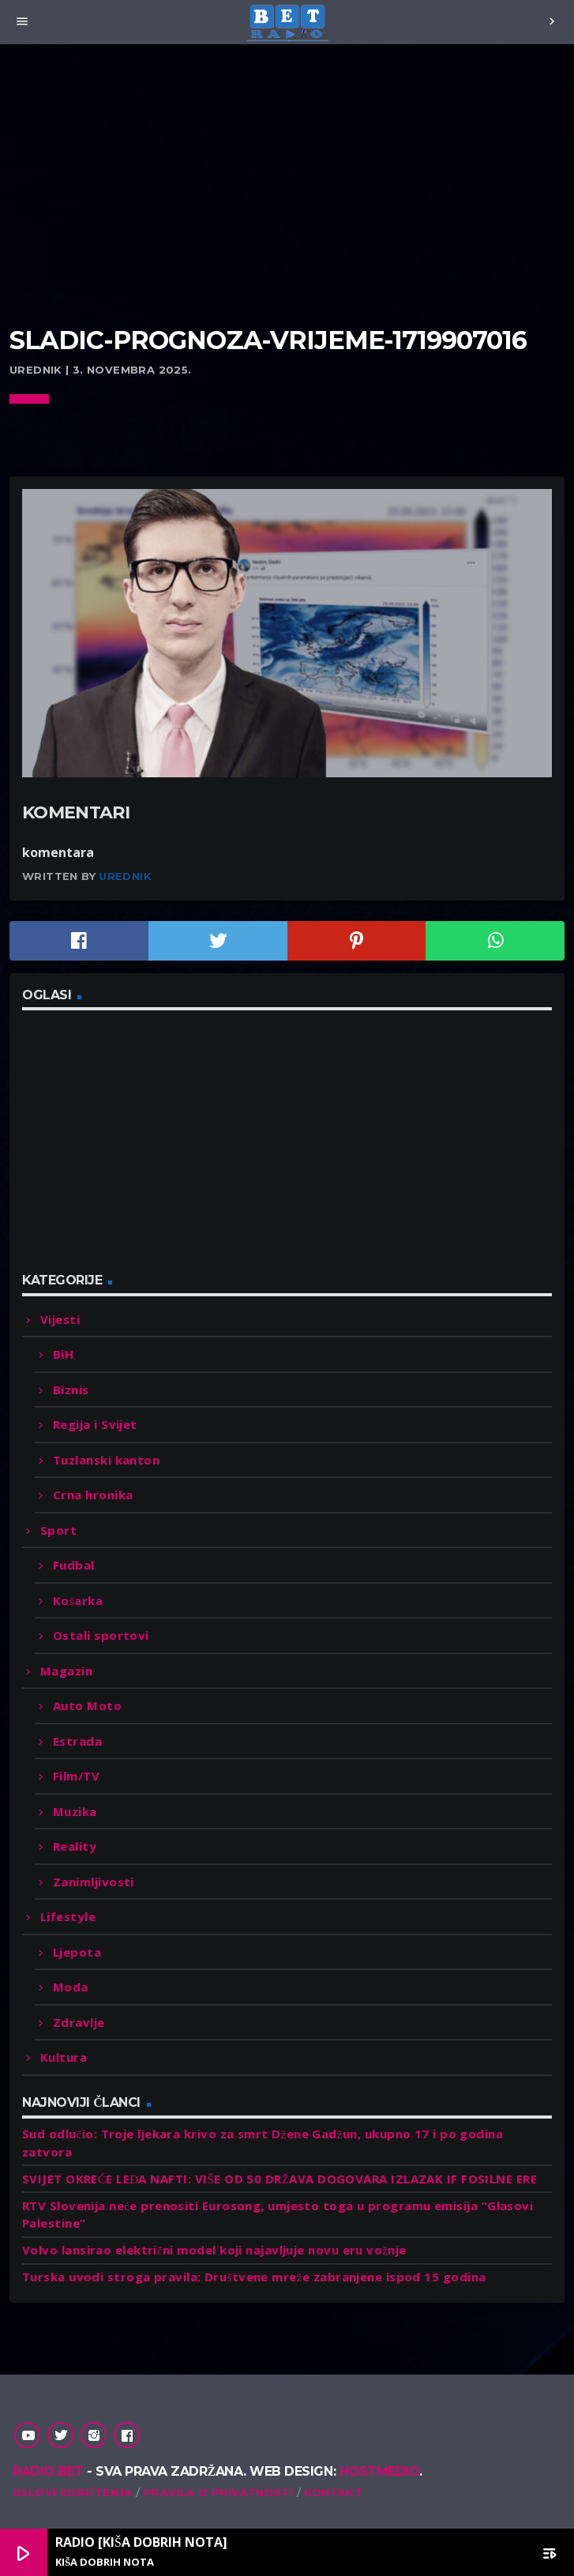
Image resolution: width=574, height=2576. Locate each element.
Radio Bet (48, 2471)
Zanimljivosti (93, 1882)
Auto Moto (87, 1705)
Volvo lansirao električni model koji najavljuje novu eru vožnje (214, 2250)
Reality (74, 1846)
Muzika (75, 1811)
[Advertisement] (287, 205)
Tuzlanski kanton (106, 1460)
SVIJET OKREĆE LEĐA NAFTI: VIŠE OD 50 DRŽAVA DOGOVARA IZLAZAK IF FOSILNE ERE (279, 2179)
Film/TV (76, 1776)
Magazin (66, 1671)
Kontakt (333, 2492)
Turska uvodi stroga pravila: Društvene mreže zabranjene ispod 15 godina (254, 2277)
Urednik (125, 876)
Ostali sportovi (101, 1635)
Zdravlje (79, 2022)
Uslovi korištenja (73, 2492)
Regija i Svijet (95, 1424)
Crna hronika (93, 1494)
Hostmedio (380, 2471)
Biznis (71, 1389)
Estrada (77, 1741)
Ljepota (77, 1952)
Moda (70, 1987)
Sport (58, 1530)
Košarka (78, 1600)
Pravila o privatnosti (218, 2492)
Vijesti (60, 1319)
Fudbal (74, 1565)
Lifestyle (68, 1916)
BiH (63, 1354)
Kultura (63, 2057)
